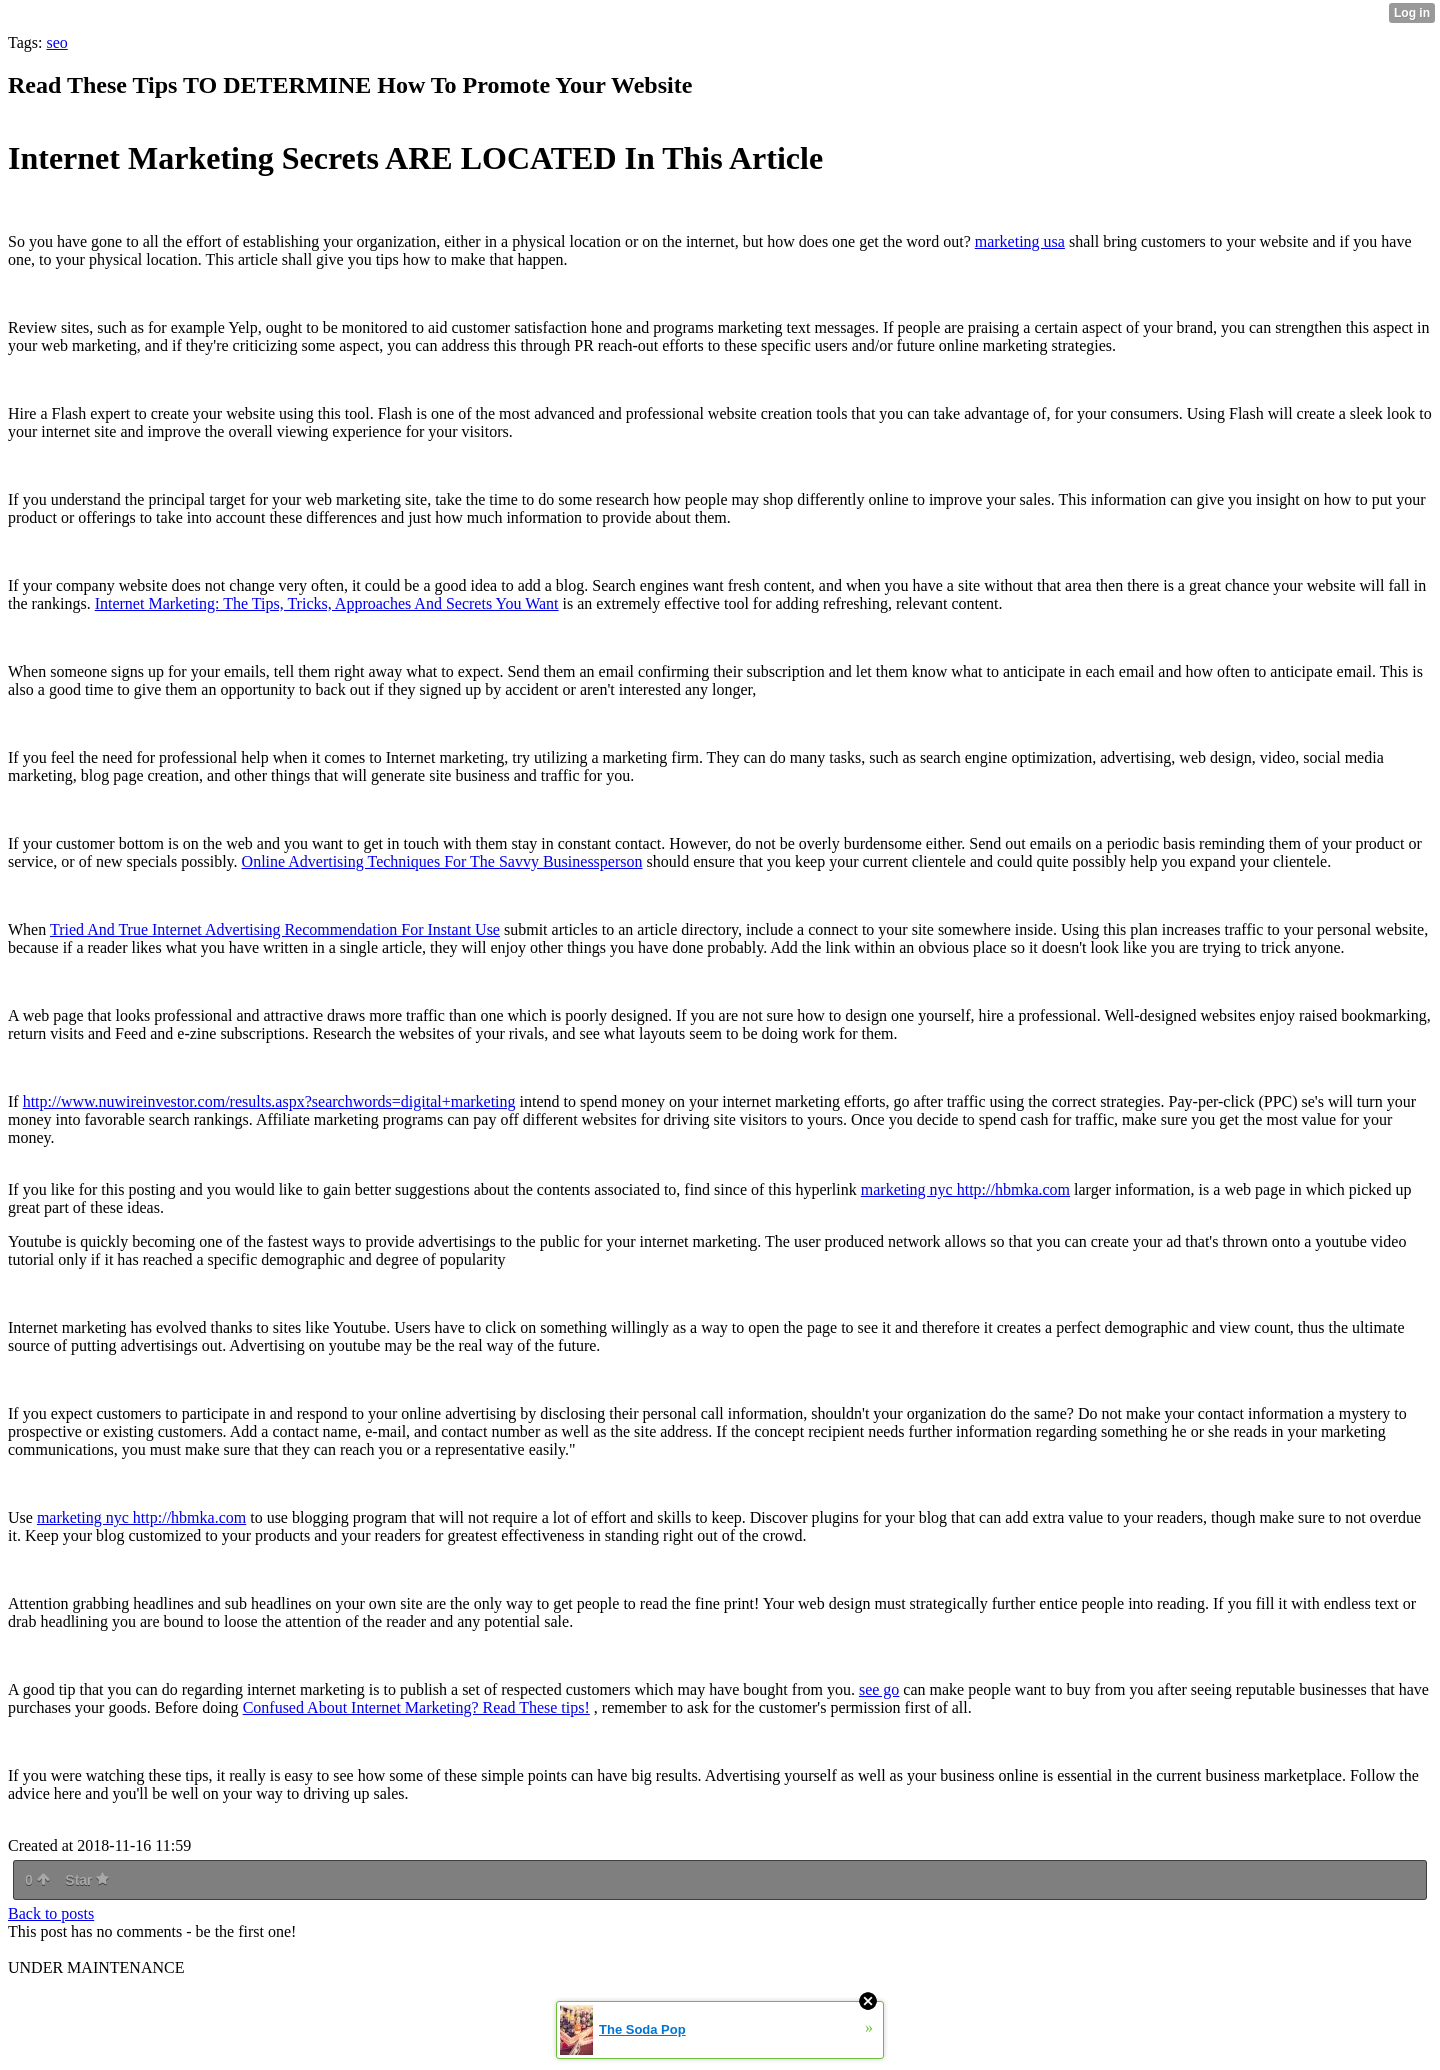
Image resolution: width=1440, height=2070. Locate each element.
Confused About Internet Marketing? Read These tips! (416, 1707)
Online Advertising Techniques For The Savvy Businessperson (442, 861)
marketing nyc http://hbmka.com (965, 1189)
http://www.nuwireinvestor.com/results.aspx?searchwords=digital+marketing (269, 1101)
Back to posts (51, 1913)
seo (56, 42)
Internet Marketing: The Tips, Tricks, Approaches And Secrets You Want (327, 603)
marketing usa (1020, 241)
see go (879, 1689)
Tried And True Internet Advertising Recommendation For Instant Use (275, 929)
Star (87, 1880)
